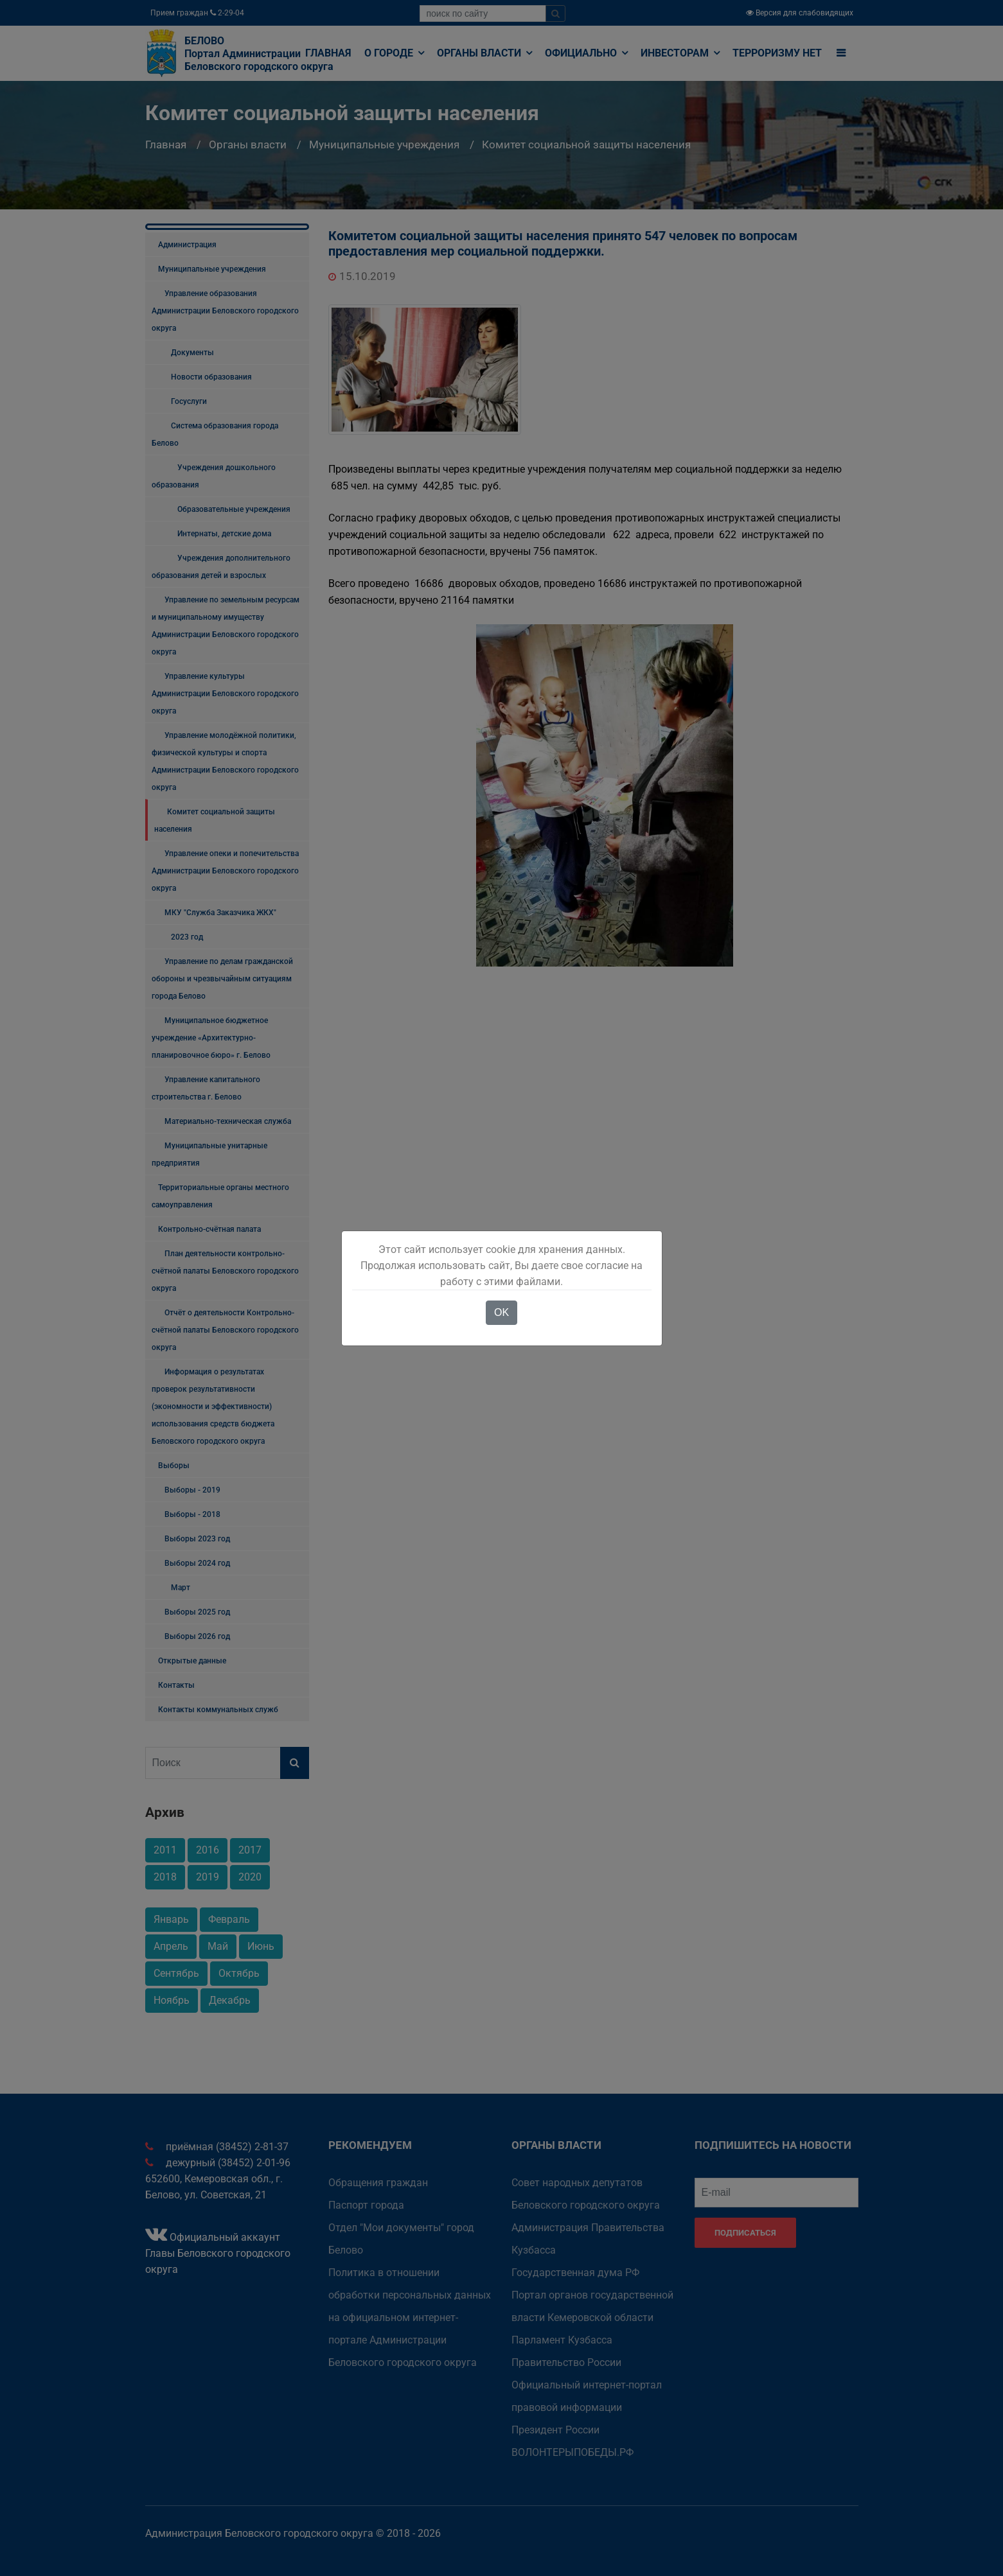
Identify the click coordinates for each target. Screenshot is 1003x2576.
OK (501, 1312)
